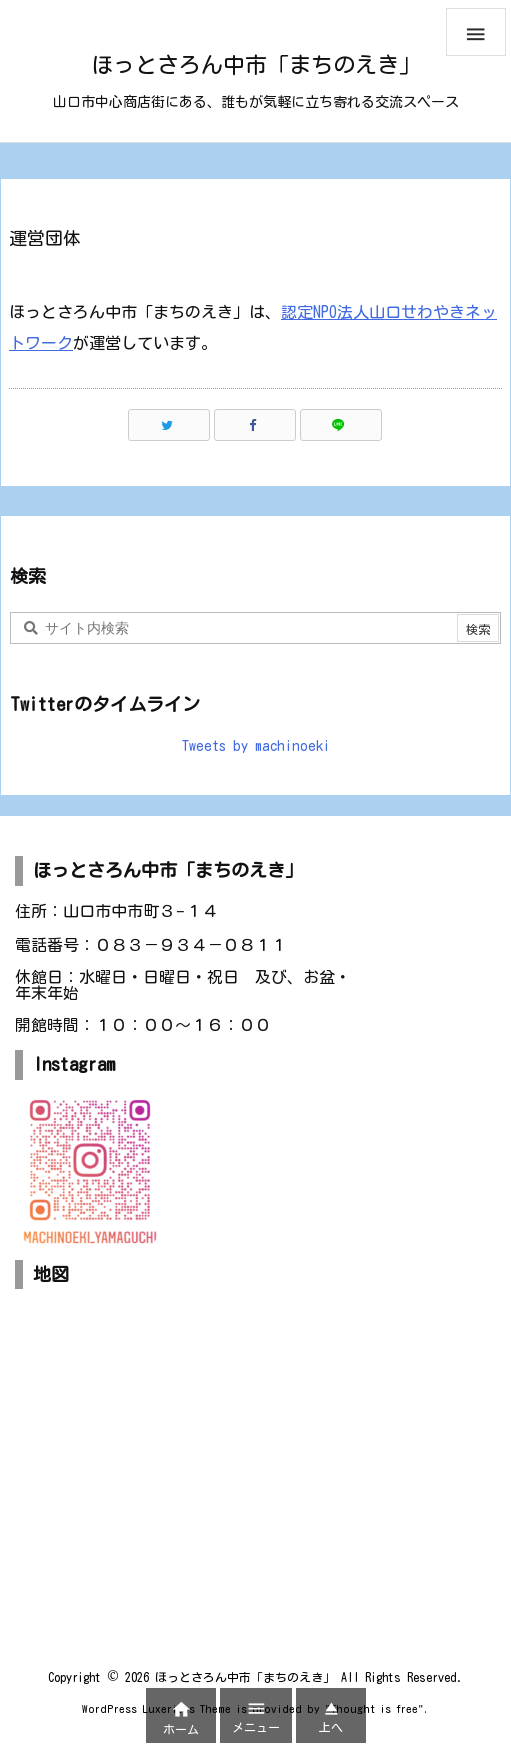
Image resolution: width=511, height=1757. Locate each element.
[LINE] (341, 425)
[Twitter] (169, 425)
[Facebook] (255, 425)
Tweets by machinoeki (256, 746)
